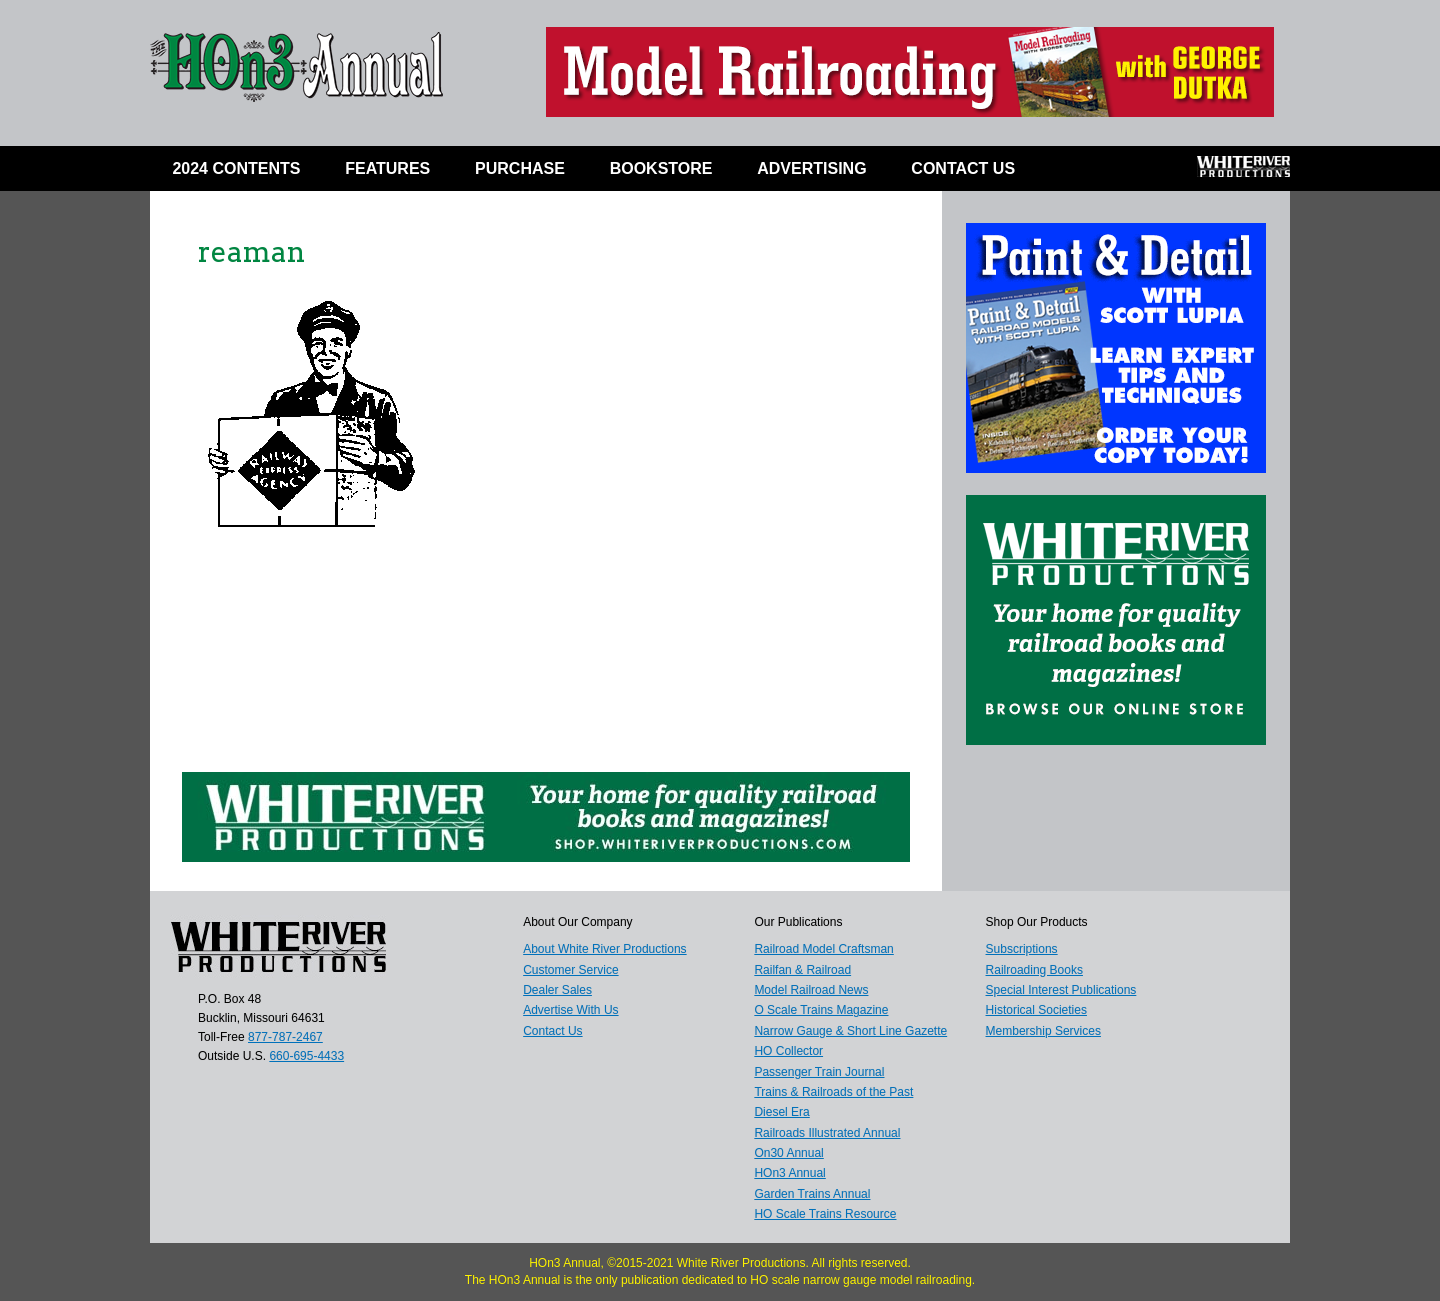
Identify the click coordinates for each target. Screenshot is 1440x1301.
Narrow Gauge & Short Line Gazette (850, 1031)
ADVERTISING (811, 168)
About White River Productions (604, 949)
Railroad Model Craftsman (823, 949)
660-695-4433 (306, 1056)
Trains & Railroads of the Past (833, 1092)
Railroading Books (1034, 970)
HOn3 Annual (789, 1173)
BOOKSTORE (661, 168)
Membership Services (1043, 1031)
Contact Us (963, 168)
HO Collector (788, 1051)
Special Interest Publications (1061, 990)
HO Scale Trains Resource (825, 1214)
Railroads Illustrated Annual (827, 1133)
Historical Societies (1036, 1010)
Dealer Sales (557, 990)
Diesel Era (781, 1112)
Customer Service (570, 970)
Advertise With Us (570, 1010)
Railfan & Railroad (802, 970)
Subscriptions (1022, 949)
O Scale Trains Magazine (821, 1010)
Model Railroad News (811, 990)
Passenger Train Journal (819, 1072)
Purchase (520, 168)
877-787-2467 (285, 1037)
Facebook (1075, 173)
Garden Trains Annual (812, 1194)
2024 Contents (236, 168)
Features (387, 168)
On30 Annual (788, 1153)
